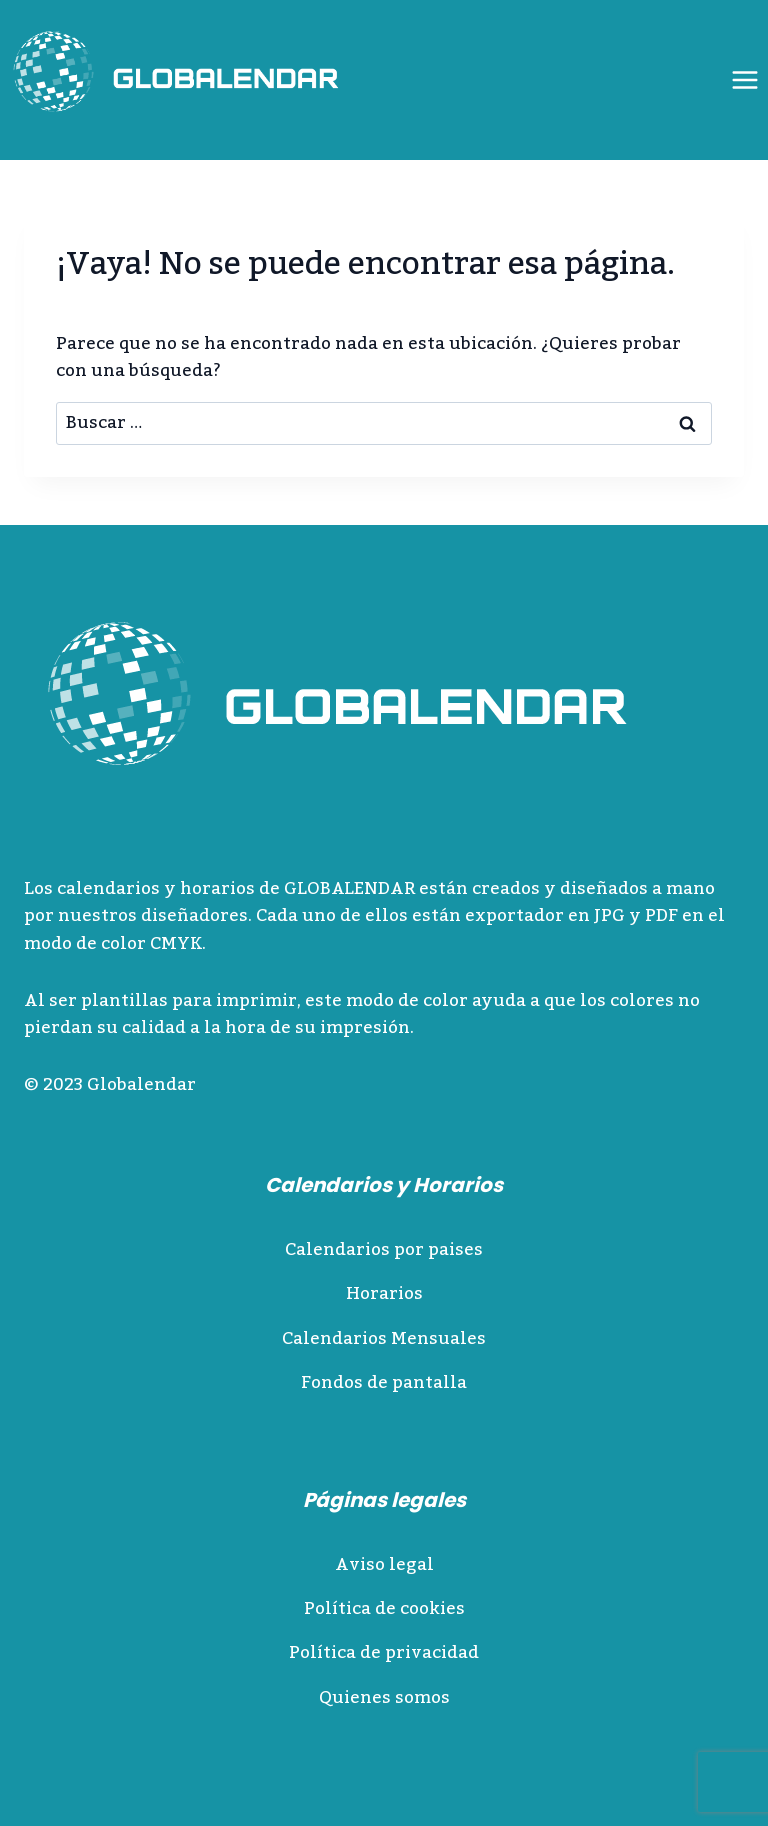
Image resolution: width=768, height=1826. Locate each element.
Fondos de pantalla (384, 1383)
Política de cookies (384, 1609)
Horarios (384, 1294)
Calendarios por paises (384, 1250)
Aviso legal (384, 1565)
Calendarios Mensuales (384, 1339)
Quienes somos (384, 1698)
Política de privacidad (384, 1653)
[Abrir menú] (744, 79)
